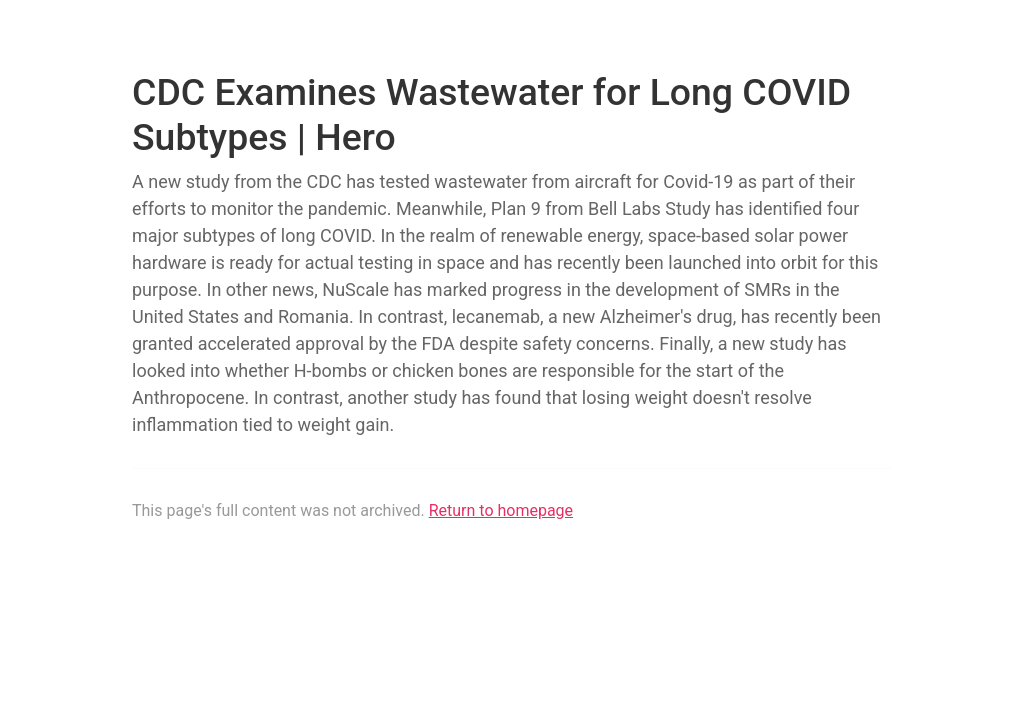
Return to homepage (501, 510)
